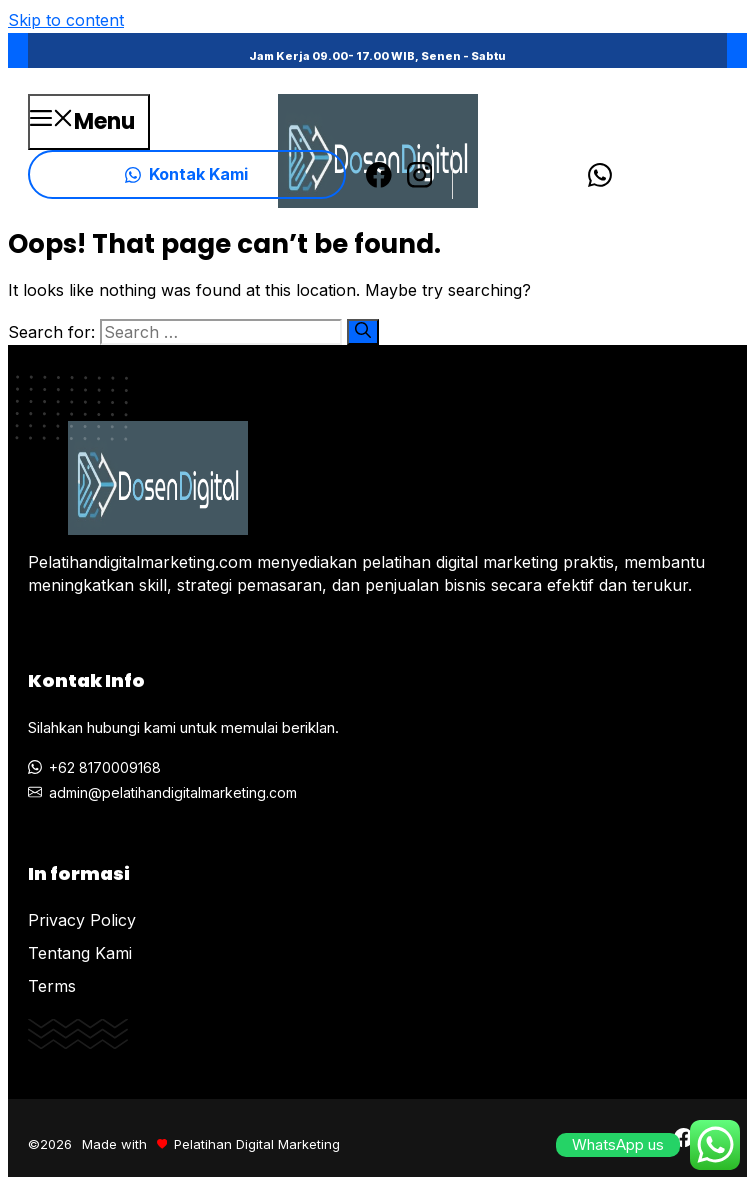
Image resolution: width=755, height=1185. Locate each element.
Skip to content (66, 20)
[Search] (363, 332)
